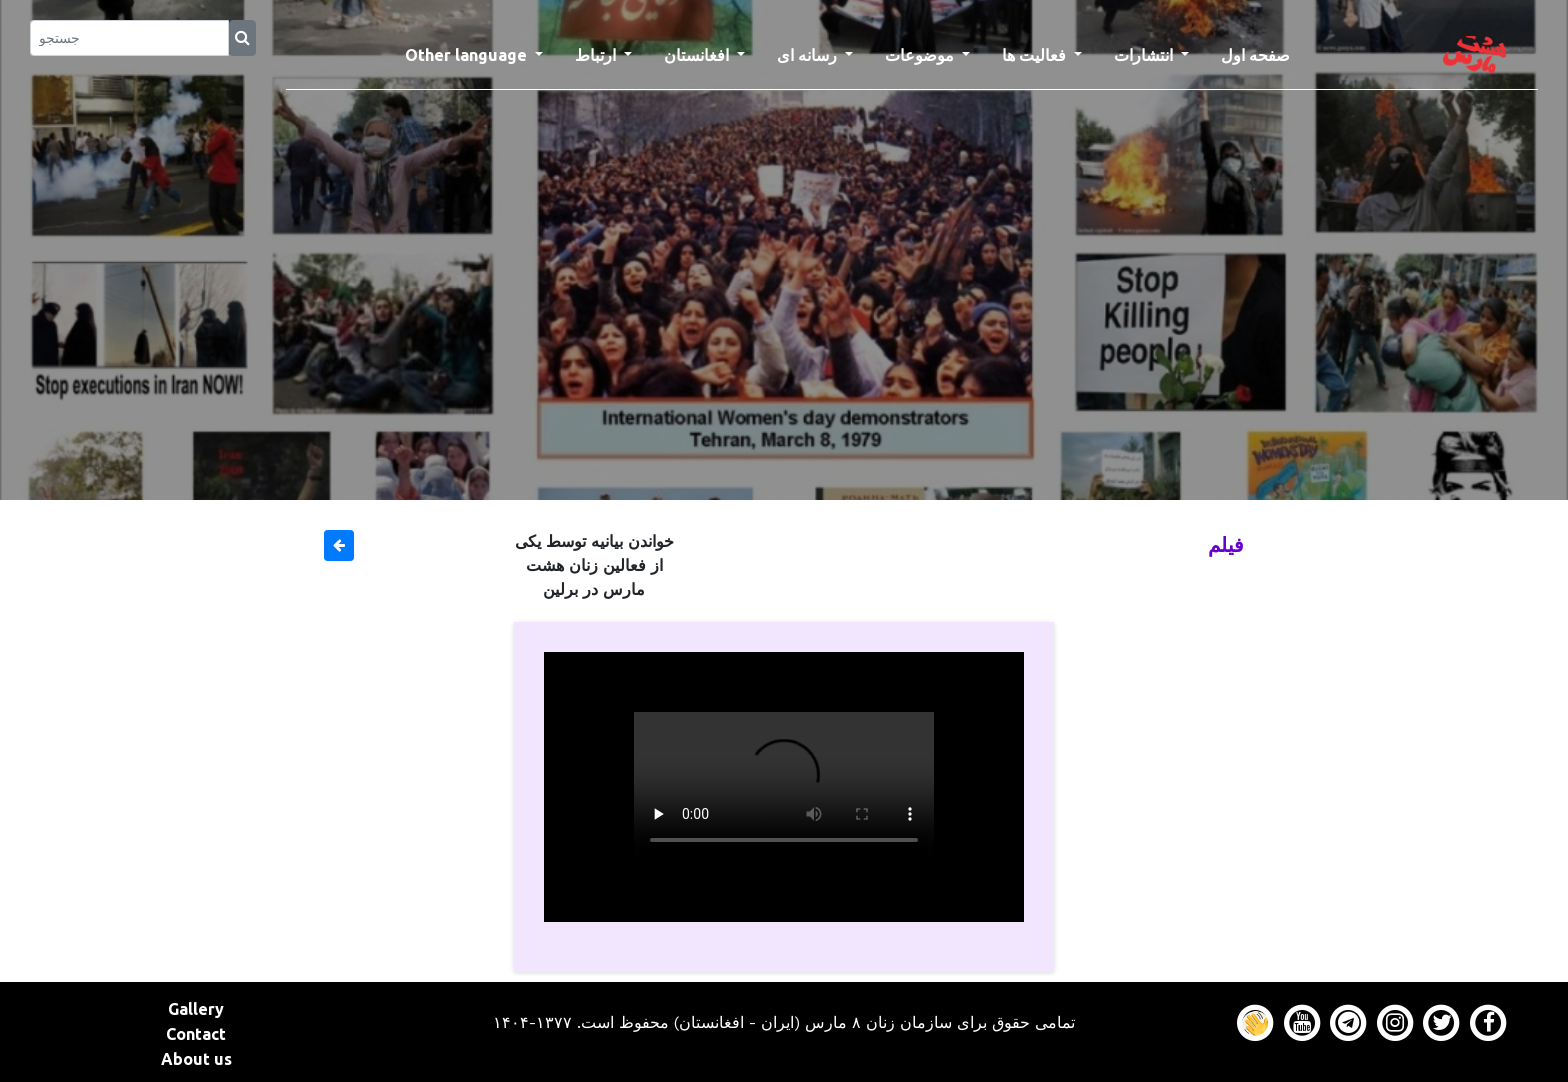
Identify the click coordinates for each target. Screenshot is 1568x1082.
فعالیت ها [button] (1036, 55)
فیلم (1226, 544)
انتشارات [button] (1145, 55)
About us (196, 1059)
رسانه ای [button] (809, 55)
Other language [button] (468, 55)
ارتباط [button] (597, 55)
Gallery (196, 1009)
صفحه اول (1263, 53)
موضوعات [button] (921, 55)
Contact (196, 1034)
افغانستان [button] (698, 55)
